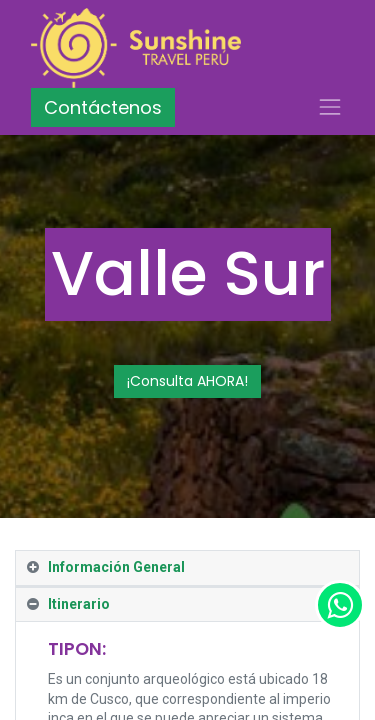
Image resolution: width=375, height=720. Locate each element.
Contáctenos (103, 107)
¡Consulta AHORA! (187, 381)
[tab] (187, 568)
